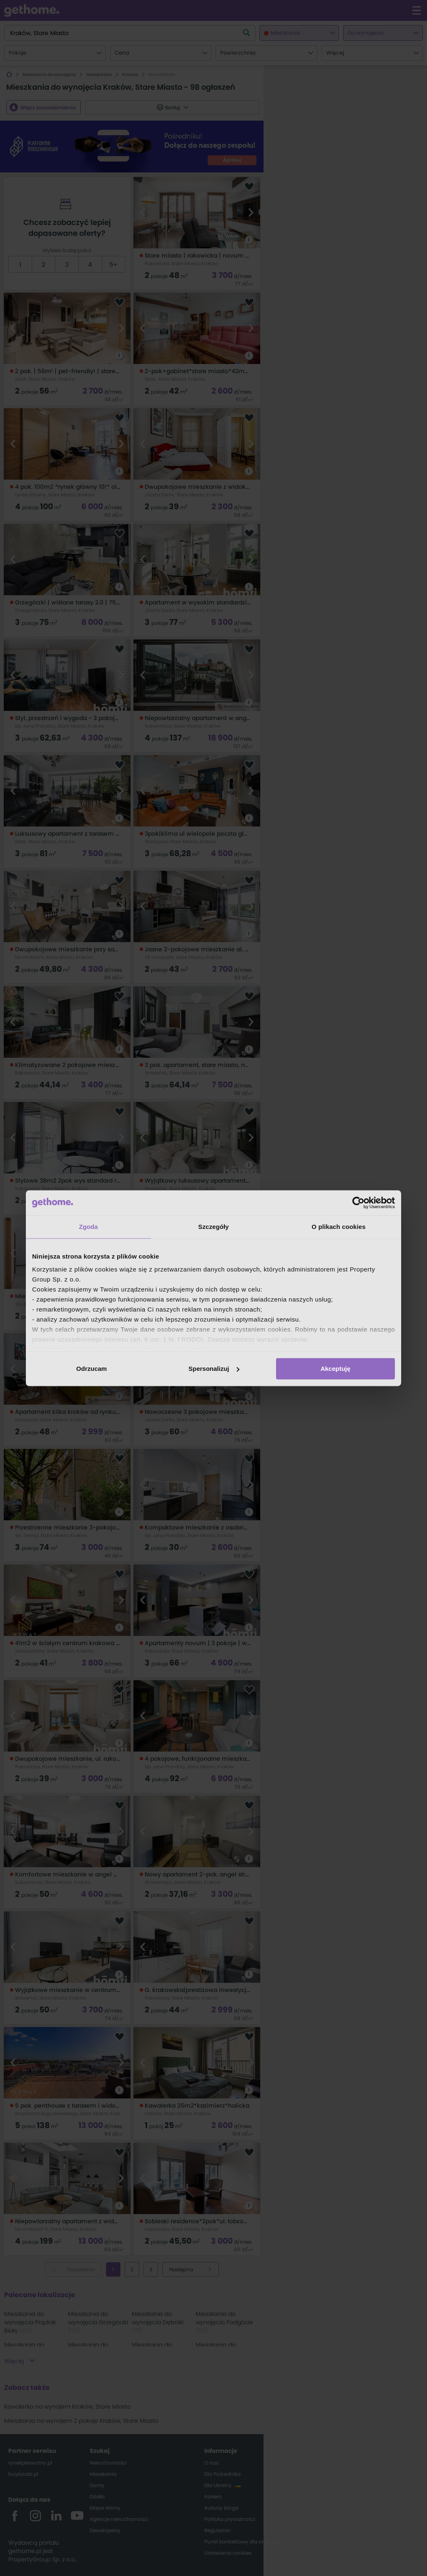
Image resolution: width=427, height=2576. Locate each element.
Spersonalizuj (213, 1368)
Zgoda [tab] (88, 1226)
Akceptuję (336, 1368)
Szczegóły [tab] (213, 1226)
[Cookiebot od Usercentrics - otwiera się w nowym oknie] (358, 1202)
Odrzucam (91, 1368)
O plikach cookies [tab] (338, 1226)
